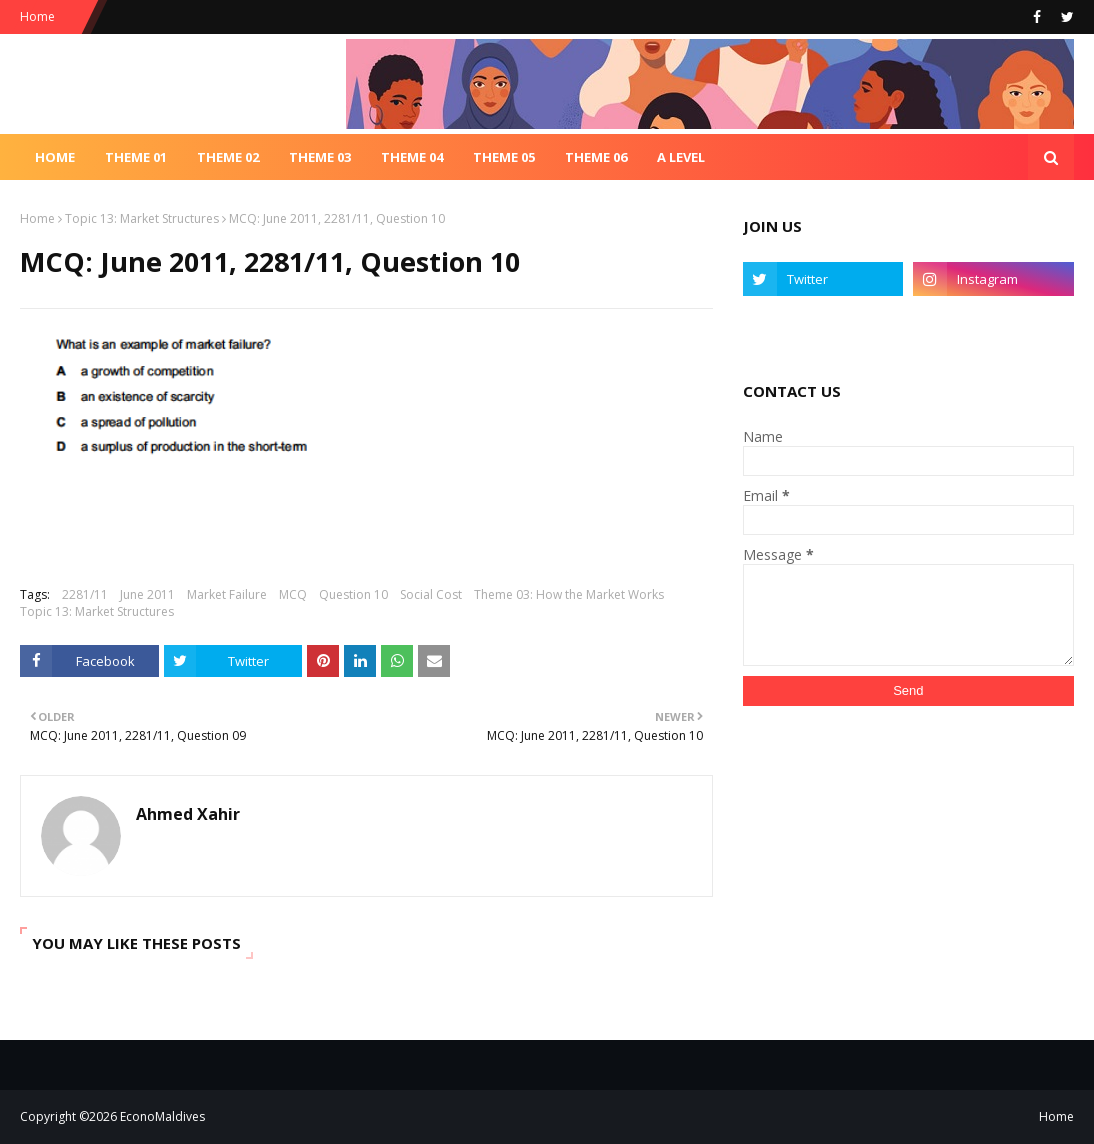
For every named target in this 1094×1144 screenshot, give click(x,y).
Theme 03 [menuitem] (320, 157)
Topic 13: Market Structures (142, 218)
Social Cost (431, 594)
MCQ (293, 594)
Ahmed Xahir (188, 814)
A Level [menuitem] (681, 157)
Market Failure (227, 594)
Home (37, 16)
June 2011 (147, 594)
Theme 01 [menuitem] (136, 157)
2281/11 (85, 594)
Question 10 (353, 594)
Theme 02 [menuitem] (228, 157)
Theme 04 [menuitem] (412, 157)
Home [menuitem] (55, 157)
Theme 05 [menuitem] (504, 157)
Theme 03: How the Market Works (569, 594)
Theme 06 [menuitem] (596, 157)
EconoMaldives (162, 1116)
